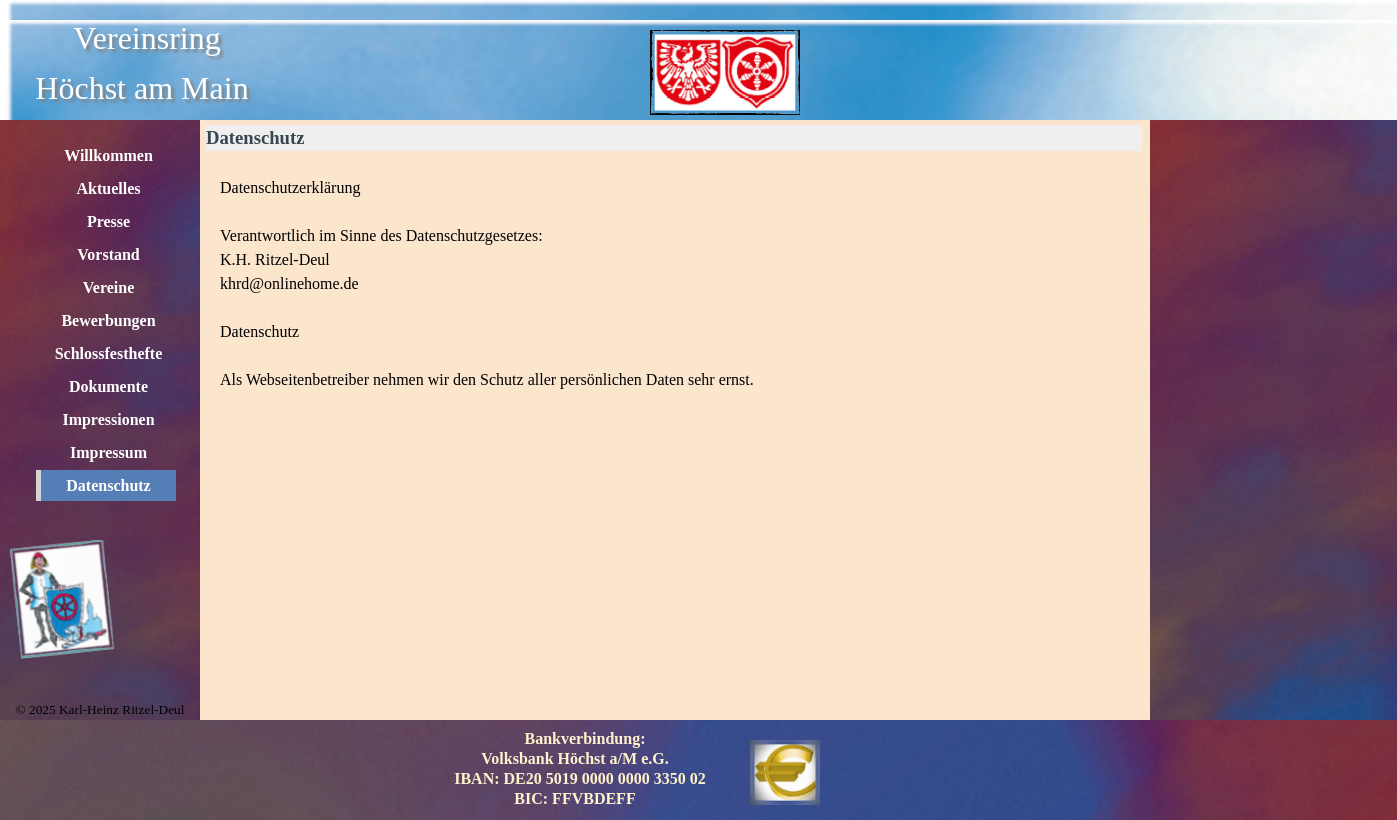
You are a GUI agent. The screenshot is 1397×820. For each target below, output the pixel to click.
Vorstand (108, 254)
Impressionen (108, 419)
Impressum (108, 452)
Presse (108, 221)
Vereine (109, 287)
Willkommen (108, 155)
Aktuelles (109, 188)
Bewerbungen (108, 320)
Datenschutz (108, 485)
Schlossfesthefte (109, 353)
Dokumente (108, 386)
